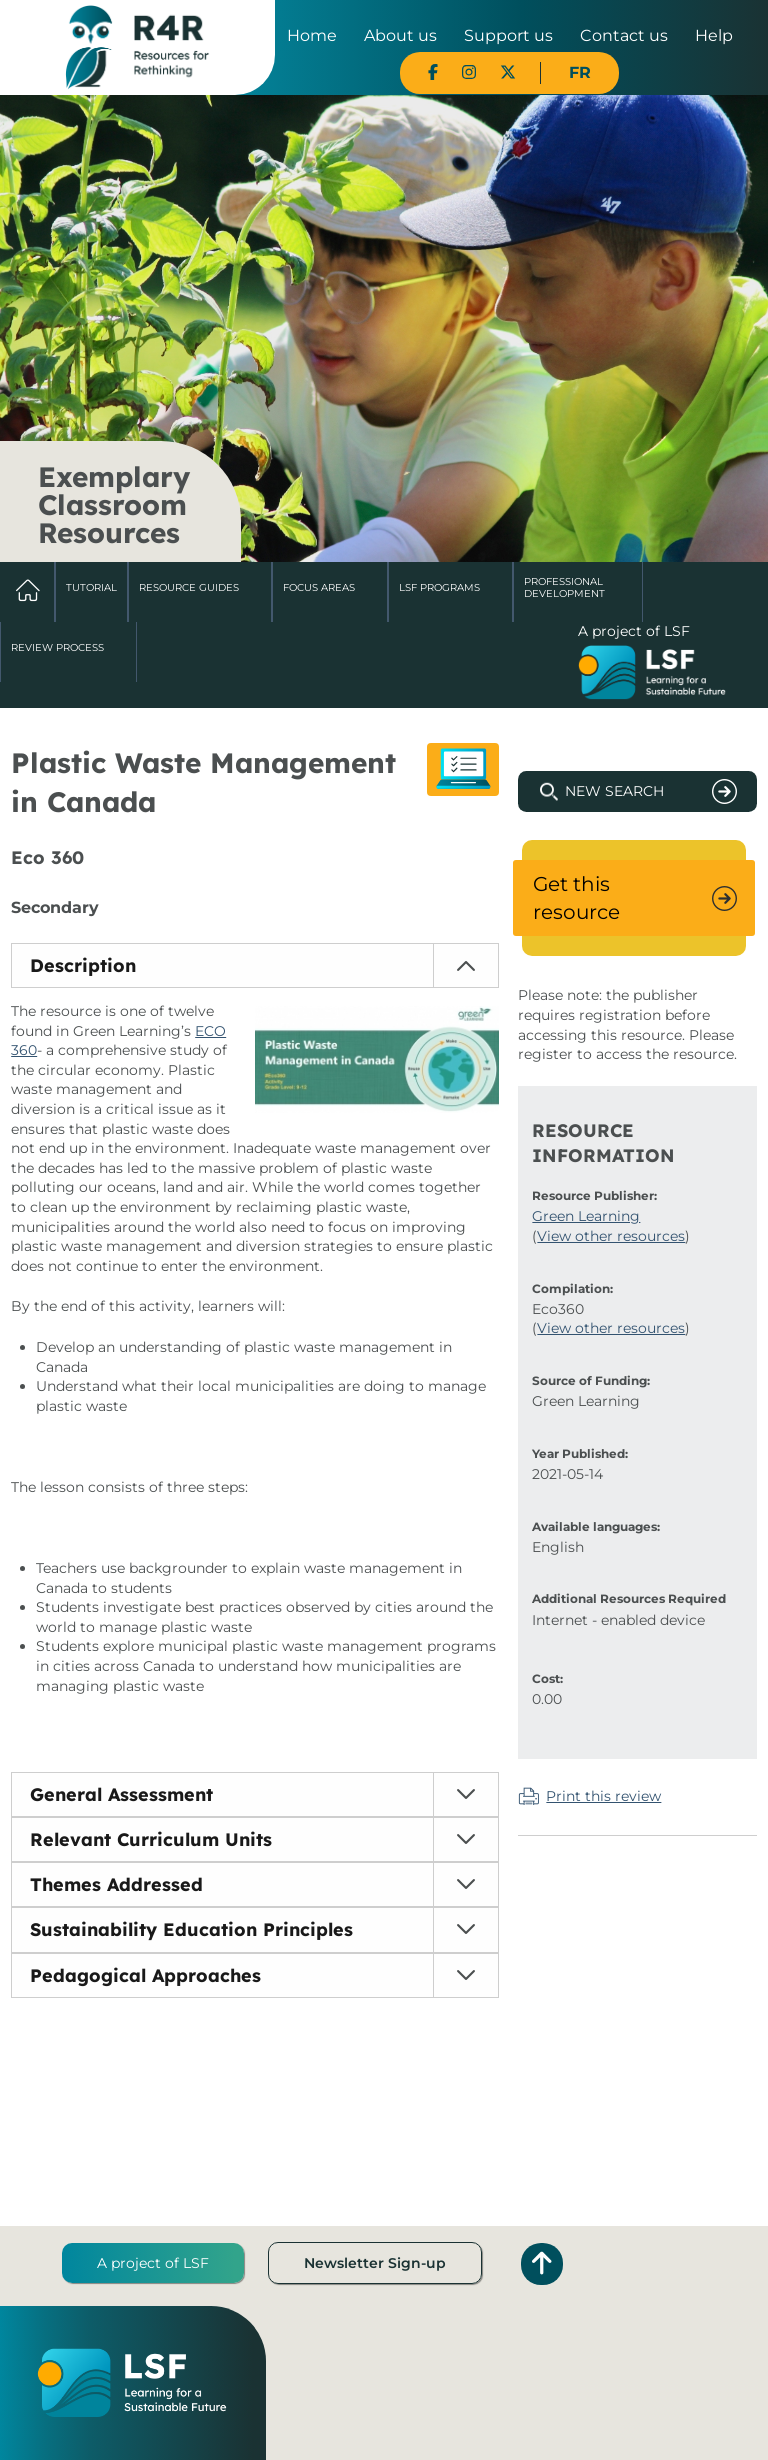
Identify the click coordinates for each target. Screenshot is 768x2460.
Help (714, 35)
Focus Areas (319, 587)
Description (83, 965)
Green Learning (586, 1216)
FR (580, 72)
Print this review (603, 1796)
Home (312, 35)
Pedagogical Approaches (145, 1975)
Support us (508, 35)
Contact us (624, 35)
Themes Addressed (116, 1884)
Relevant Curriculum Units (151, 1839)
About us (400, 35)
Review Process (57, 647)
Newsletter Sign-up (375, 2263)
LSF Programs (439, 587)
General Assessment (121, 1794)
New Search (614, 791)
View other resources (611, 1236)
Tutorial (91, 587)
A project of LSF (153, 2263)
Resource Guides (189, 587)
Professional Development (564, 587)
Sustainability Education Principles (191, 1929)
